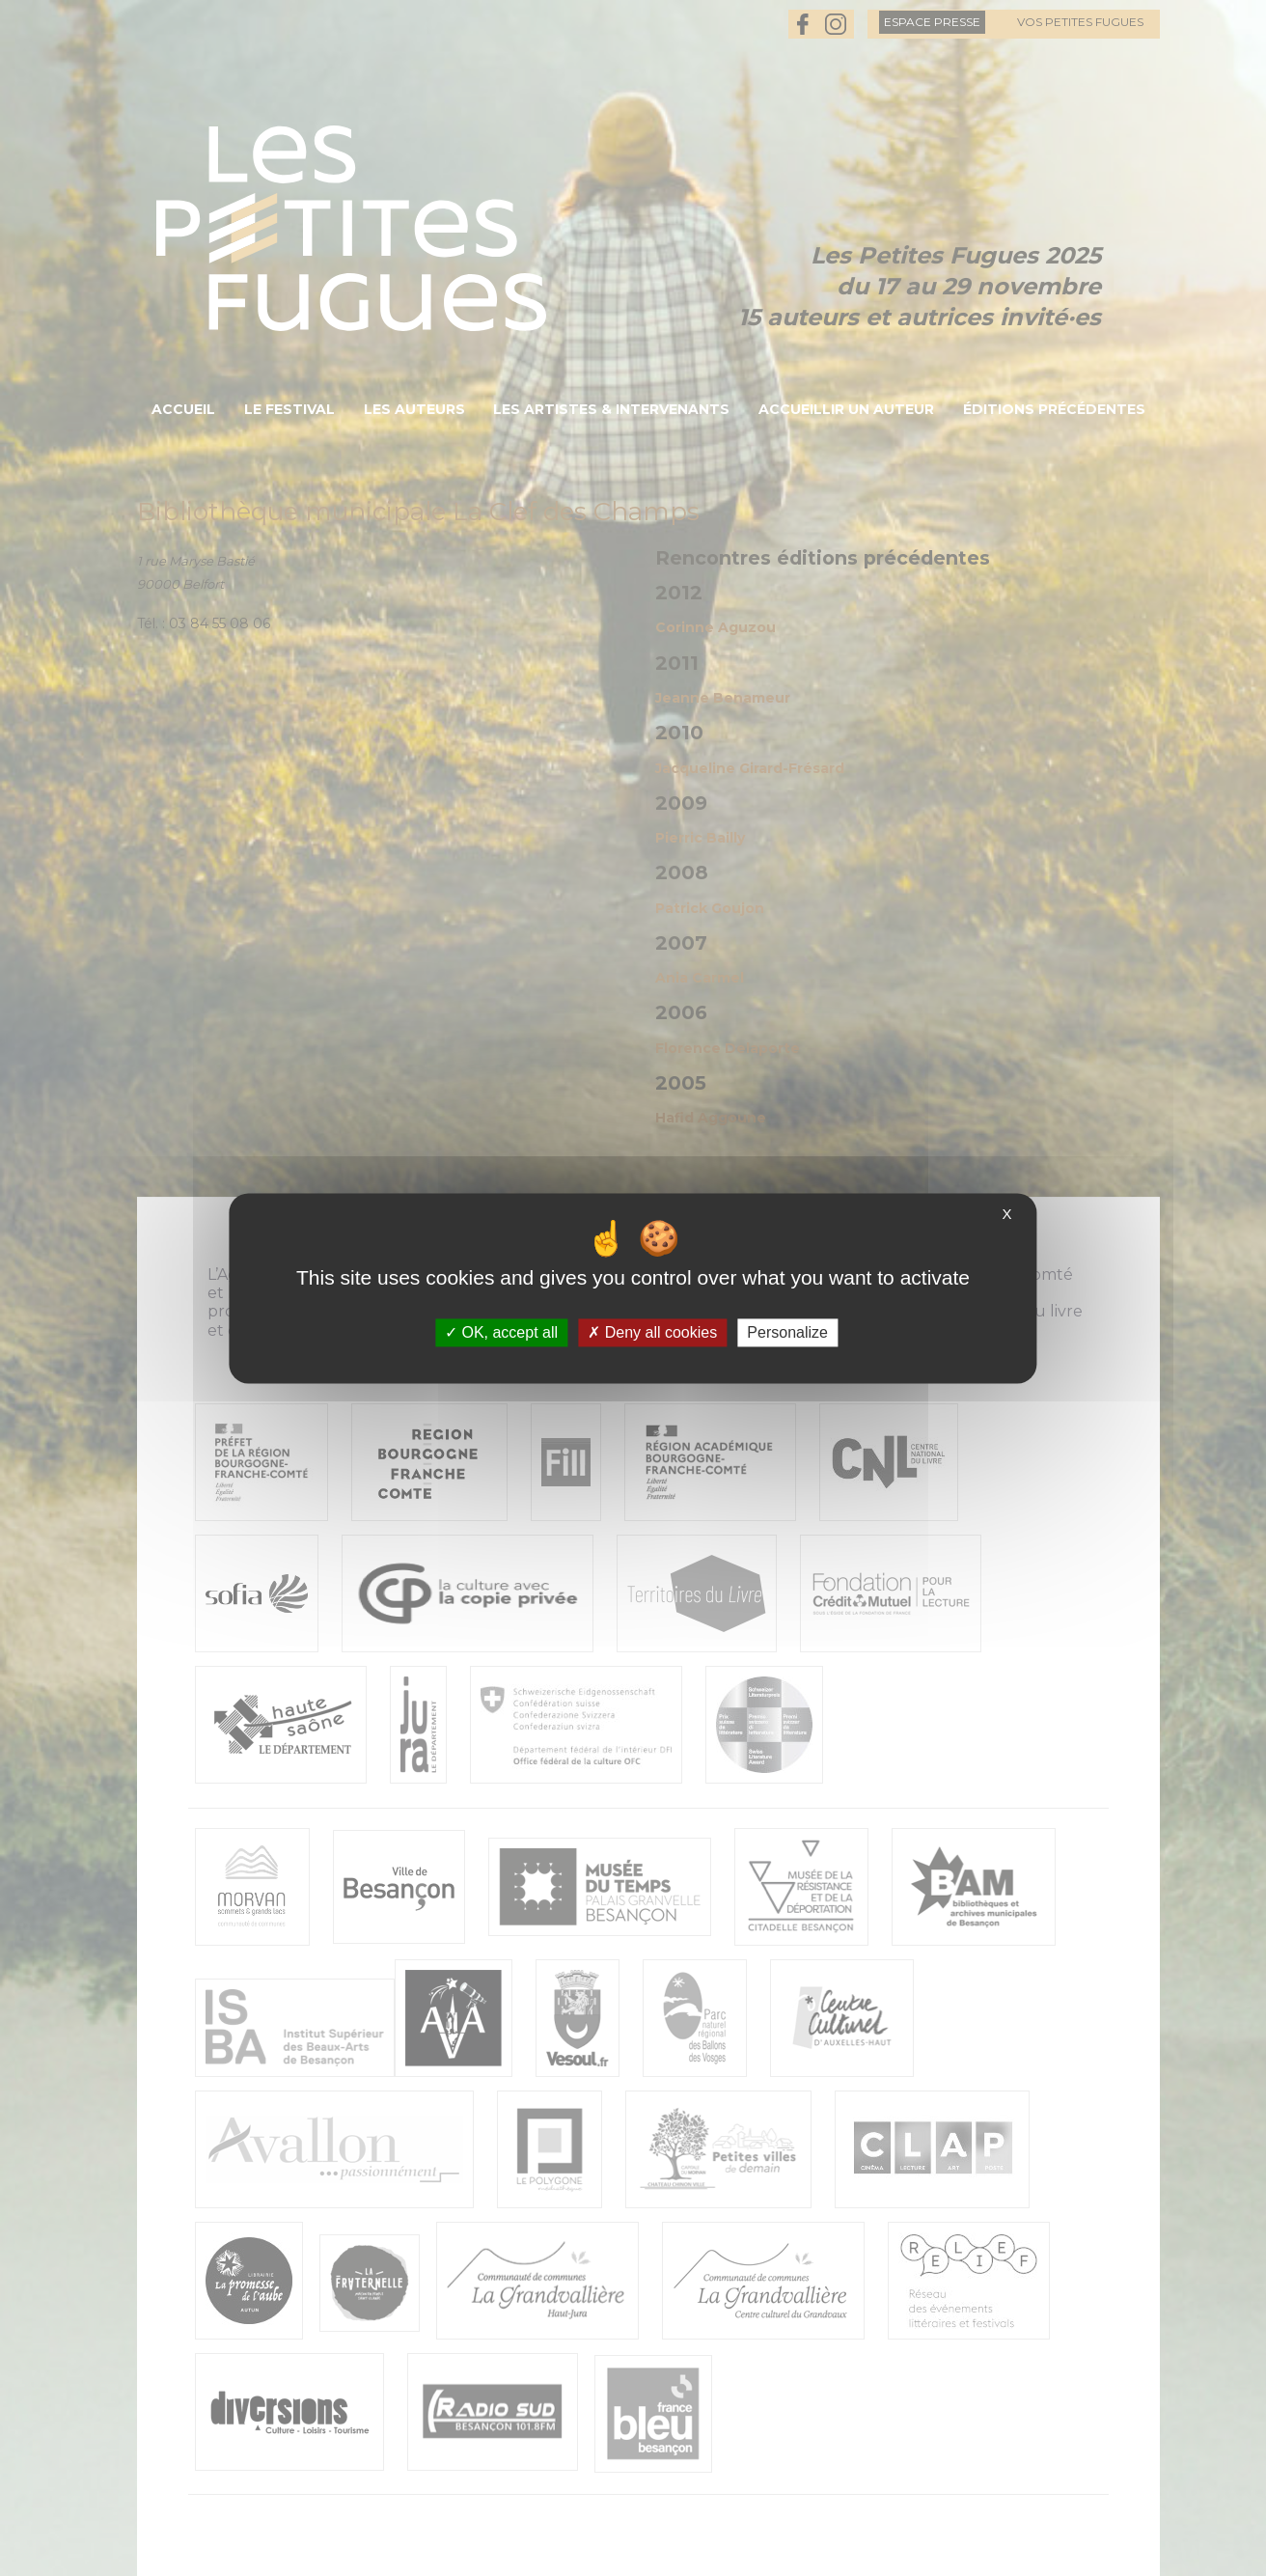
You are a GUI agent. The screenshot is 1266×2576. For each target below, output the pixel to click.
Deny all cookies (652, 1332)
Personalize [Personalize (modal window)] (787, 1332)
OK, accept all (501, 1332)
